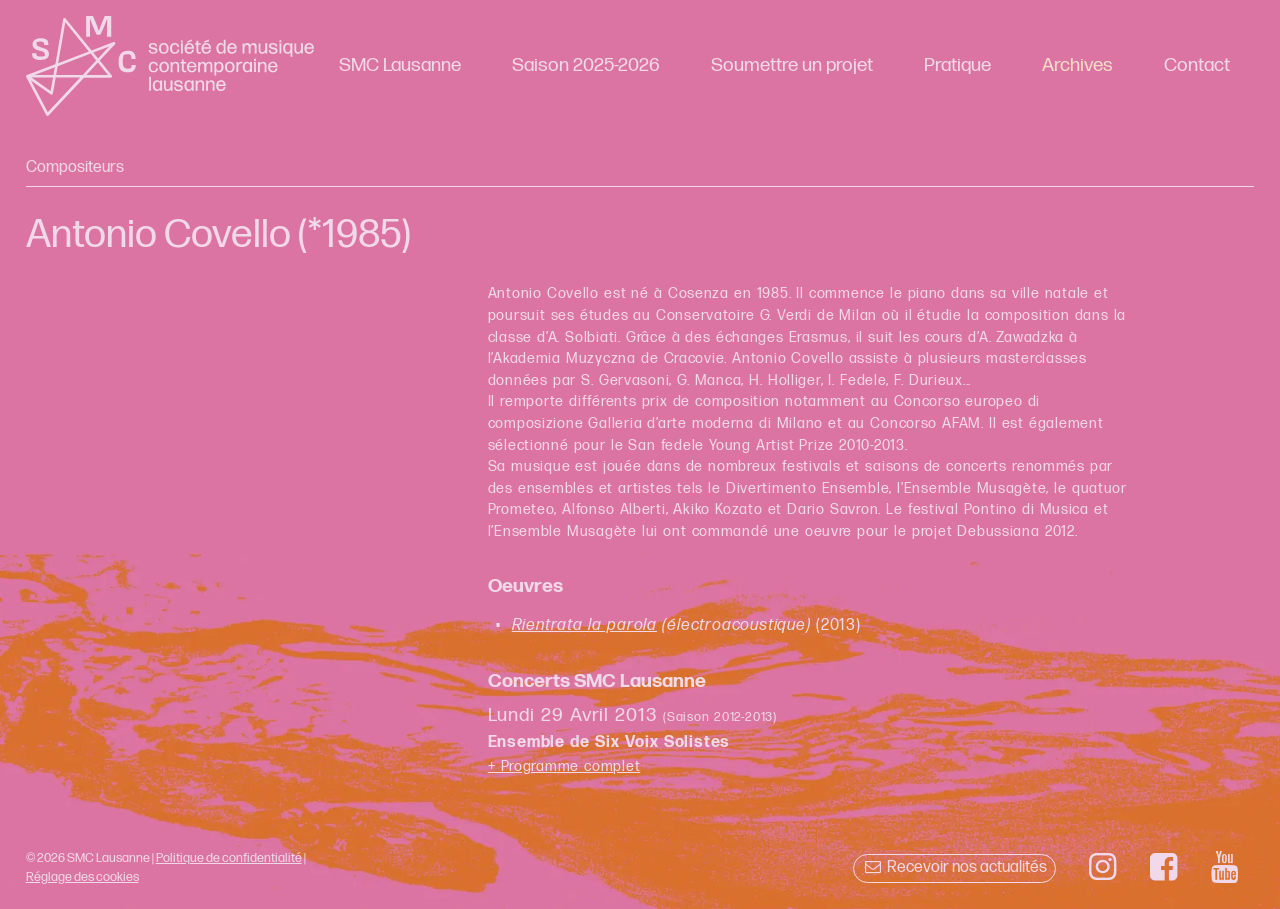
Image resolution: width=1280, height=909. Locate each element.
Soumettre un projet (792, 65)
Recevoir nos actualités (954, 867)
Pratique (957, 65)
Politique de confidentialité (229, 858)
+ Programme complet (564, 766)
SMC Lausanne (400, 65)
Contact (1197, 65)
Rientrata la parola (584, 625)
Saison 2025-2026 (586, 65)
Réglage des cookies (82, 877)
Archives (1077, 65)
